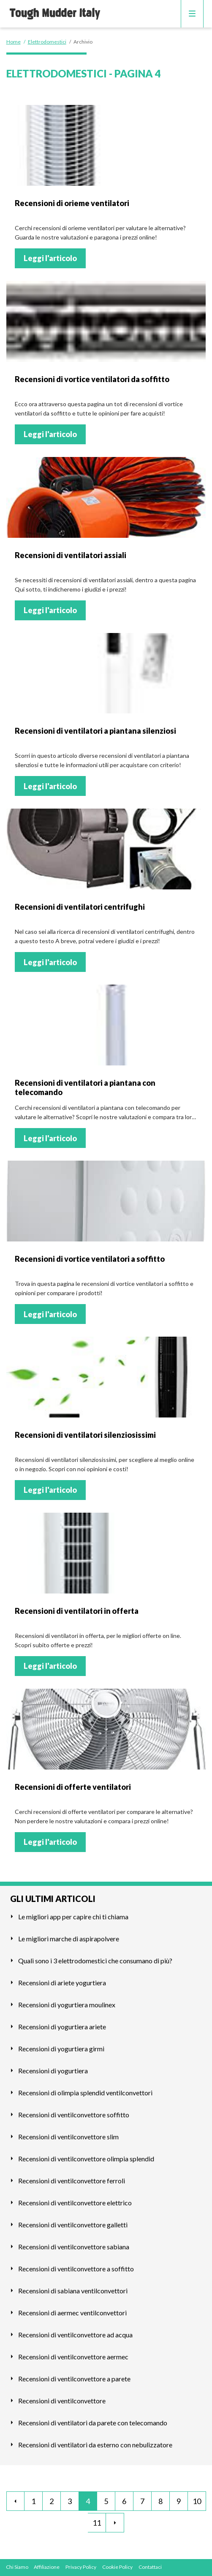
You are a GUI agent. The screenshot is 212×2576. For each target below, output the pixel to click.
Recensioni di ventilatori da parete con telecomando (92, 2423)
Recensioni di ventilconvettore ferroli (71, 2181)
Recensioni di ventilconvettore (62, 2401)
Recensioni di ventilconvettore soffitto (73, 2115)
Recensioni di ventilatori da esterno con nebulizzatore (95, 2445)
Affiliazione (47, 2567)
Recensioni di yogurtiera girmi (61, 2049)
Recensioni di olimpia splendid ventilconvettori (85, 2093)
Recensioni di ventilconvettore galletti (73, 2225)
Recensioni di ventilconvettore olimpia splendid (86, 2159)
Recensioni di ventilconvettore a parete (74, 2379)
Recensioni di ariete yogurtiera (62, 1983)
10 (197, 2501)
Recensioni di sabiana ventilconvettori (73, 2291)
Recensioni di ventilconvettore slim (68, 2137)
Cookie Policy (117, 2567)
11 (96, 2522)
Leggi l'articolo (50, 258)
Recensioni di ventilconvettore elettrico (75, 2203)
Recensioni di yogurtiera (53, 2071)
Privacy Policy (80, 2567)
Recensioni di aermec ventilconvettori (72, 2313)
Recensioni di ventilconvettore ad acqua (75, 2335)
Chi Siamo (17, 2567)
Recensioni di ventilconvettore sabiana (73, 2247)
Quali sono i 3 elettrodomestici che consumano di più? (95, 1961)
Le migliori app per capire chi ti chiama (73, 1917)
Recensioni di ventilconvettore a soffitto (76, 2269)
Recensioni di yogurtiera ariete (62, 2027)
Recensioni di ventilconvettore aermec (73, 2357)
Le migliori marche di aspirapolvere (68, 1939)
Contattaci (150, 2567)
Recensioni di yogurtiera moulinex (66, 2005)
